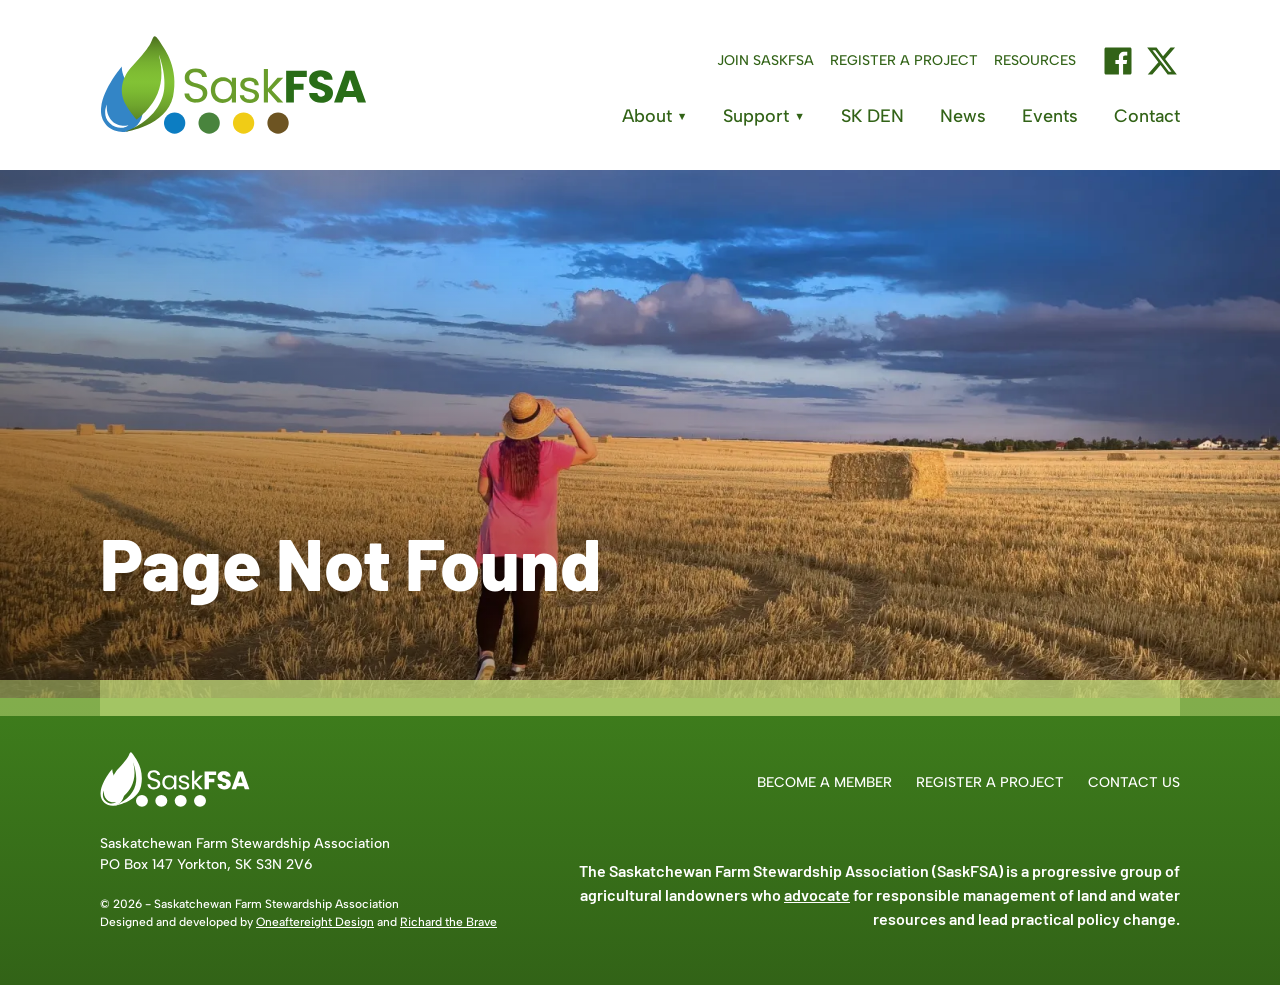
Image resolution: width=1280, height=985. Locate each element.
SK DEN (872, 116)
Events (1050, 116)
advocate (817, 894)
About (655, 116)
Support (764, 116)
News (963, 116)
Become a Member (824, 782)
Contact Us (1134, 782)
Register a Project (904, 60)
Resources (1035, 60)
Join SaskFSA (765, 60)
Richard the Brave (448, 922)
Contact (1147, 116)
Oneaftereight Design (315, 922)
